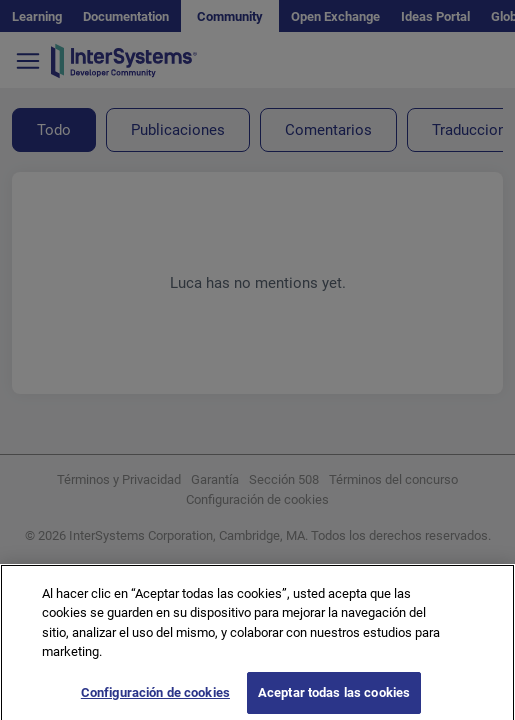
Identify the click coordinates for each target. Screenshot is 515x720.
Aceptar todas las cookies (334, 698)
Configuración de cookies (155, 698)
